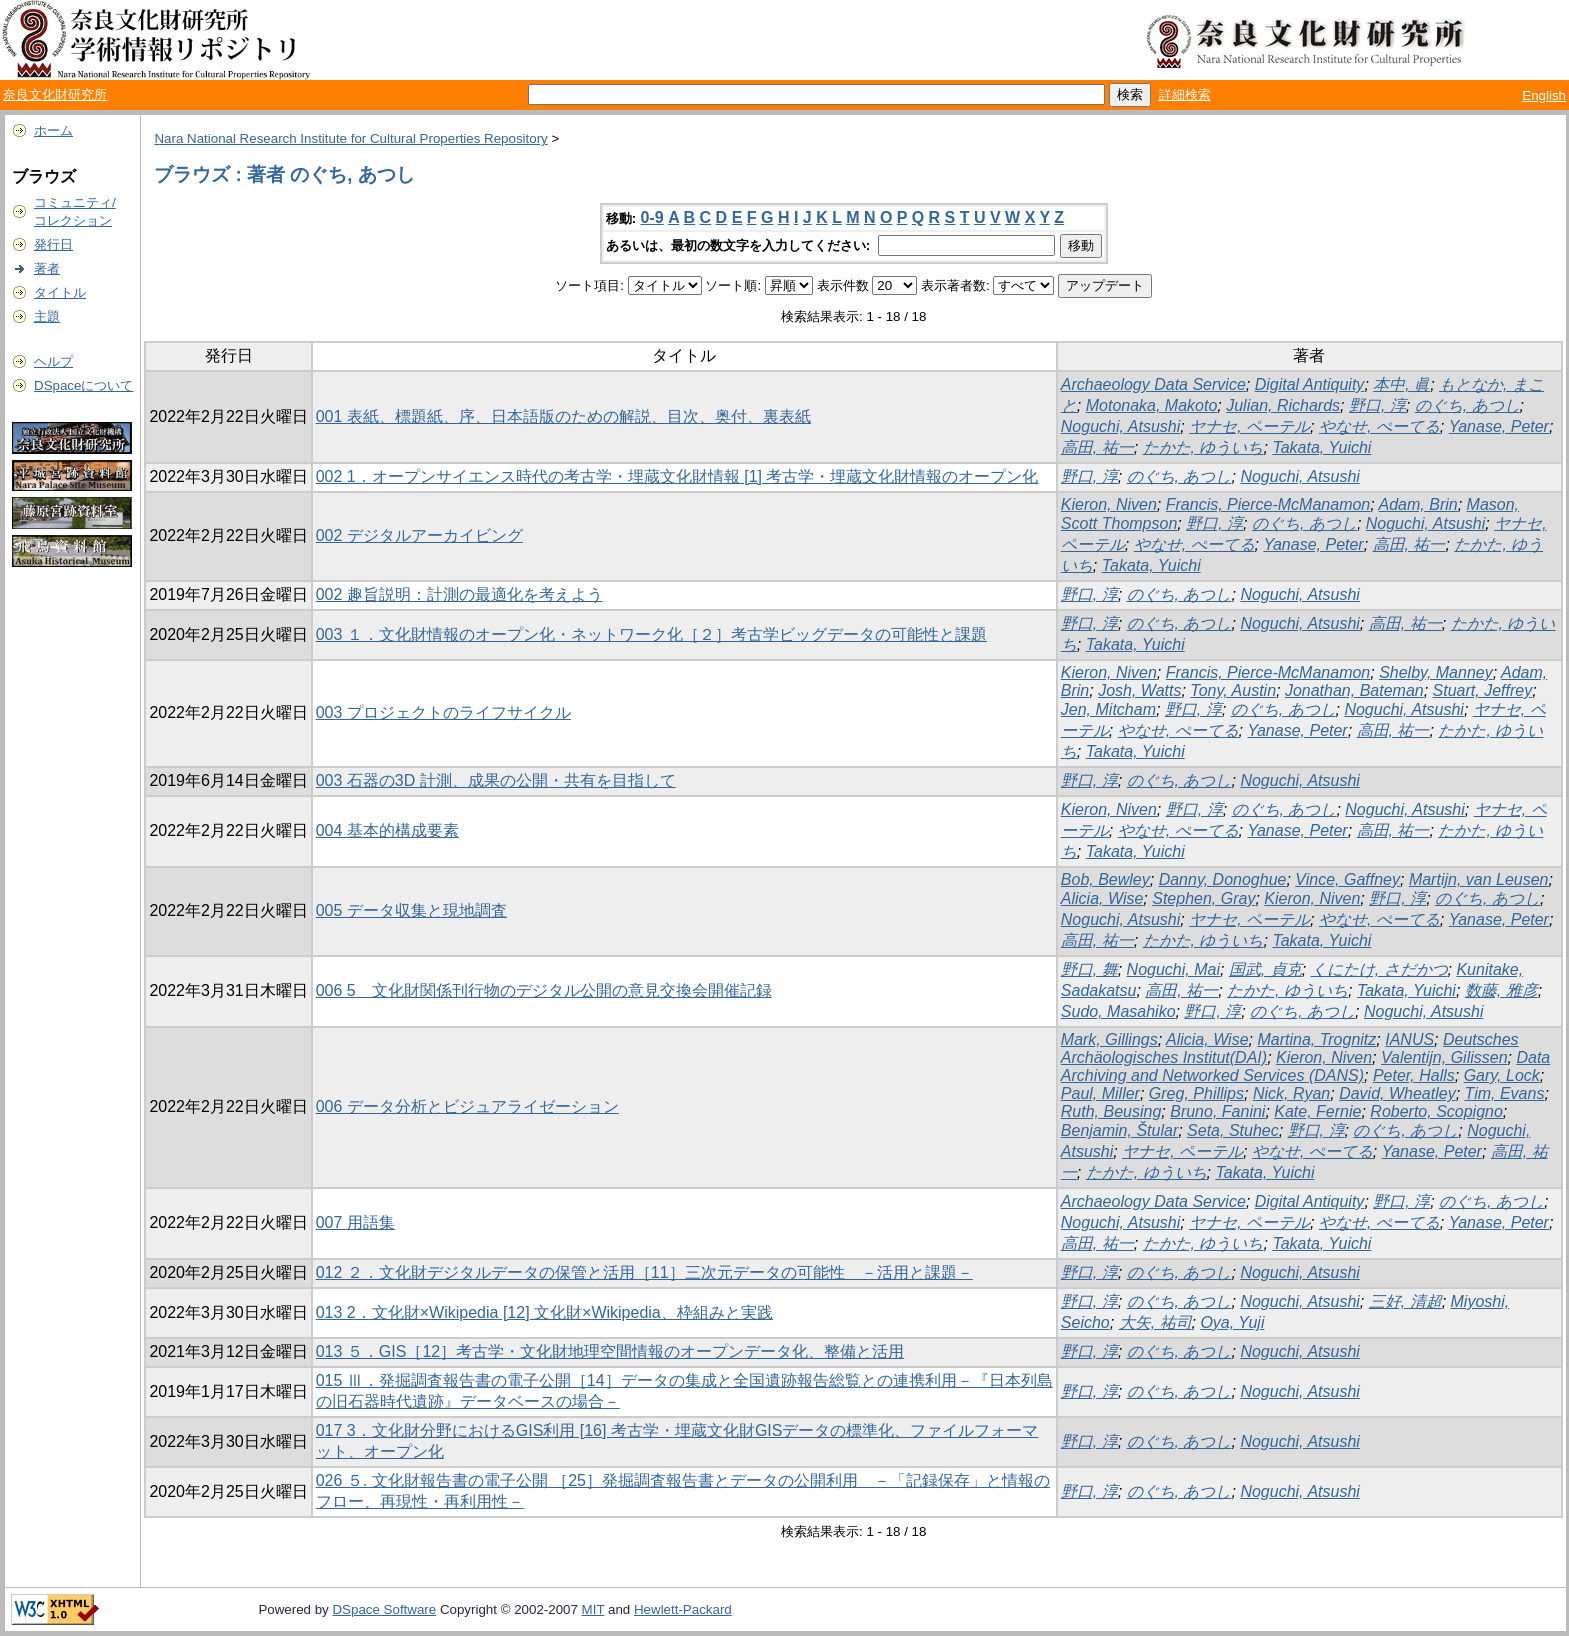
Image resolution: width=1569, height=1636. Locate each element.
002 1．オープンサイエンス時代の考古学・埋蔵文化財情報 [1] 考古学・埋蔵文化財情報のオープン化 (677, 476)
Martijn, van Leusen (1479, 879)
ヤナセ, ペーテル (1249, 426)
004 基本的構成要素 (387, 830)
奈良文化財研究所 (55, 94)
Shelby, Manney (1436, 672)
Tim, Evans (1505, 1093)
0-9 (652, 217)
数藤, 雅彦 (1501, 990)
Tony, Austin (1233, 690)
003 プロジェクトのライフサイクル (443, 712)
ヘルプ (53, 361)
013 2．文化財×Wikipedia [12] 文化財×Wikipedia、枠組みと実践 (544, 1312)
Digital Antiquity (1310, 384)
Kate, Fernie (1317, 1111)
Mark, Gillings (1109, 1039)
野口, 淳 (1377, 405)
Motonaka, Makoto (1152, 405)
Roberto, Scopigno (1436, 1111)
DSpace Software (384, 1609)
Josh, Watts (1139, 690)
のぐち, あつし (1467, 405)
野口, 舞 (1089, 969)
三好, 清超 (1405, 1301)
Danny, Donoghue (1223, 879)
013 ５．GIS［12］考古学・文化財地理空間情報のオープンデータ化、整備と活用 (610, 1351)
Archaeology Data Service (1153, 384)
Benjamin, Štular (1119, 1130)
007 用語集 (355, 1222)
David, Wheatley (1397, 1093)
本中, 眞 (1401, 384)
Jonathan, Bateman (1354, 690)
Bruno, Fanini (1217, 1111)
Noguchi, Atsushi (1120, 426)
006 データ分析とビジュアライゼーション (467, 1106)
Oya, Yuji (1232, 1322)
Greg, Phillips (1196, 1093)
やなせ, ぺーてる (1379, 426)
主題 (47, 316)
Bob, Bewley (1105, 879)
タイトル (60, 292)
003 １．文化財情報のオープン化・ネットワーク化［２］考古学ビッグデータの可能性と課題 (651, 634)
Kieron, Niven (1109, 504)
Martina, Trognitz (1316, 1039)
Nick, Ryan (1291, 1093)
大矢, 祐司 (1155, 1322)
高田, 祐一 (1097, 447)
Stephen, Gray (1203, 898)
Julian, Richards (1283, 405)
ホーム (53, 130)
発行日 (53, 244)
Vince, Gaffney (1347, 879)
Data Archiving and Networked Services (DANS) (1305, 1066)
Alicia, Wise (1102, 898)
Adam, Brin (1418, 504)
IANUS (1409, 1039)
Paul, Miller (1100, 1093)
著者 (47, 268)
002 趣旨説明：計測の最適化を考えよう (459, 594)
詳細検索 (1185, 94)
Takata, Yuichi (1321, 447)
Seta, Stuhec (1233, 1130)
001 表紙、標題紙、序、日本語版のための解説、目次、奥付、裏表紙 (563, 416)
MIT (593, 1609)
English (1544, 95)
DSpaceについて (83, 385)
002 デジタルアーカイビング (419, 535)
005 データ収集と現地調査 (411, 910)
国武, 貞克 (1265, 969)
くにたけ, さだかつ (1379, 969)
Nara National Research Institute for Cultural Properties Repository (350, 138)
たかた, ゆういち (1203, 447)
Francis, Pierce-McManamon (1268, 504)
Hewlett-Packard (683, 1609)
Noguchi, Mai (1173, 969)
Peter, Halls (1414, 1075)
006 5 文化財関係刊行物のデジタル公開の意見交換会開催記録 (544, 990)
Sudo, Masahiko (1118, 1011)
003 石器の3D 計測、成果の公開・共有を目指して (496, 780)
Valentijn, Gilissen (1444, 1057)
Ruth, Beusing (1111, 1111)
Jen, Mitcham (1108, 709)
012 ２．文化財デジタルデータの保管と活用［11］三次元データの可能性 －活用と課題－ (644, 1272)
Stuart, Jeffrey (1483, 690)
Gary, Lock (1502, 1075)
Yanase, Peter (1499, 426)
